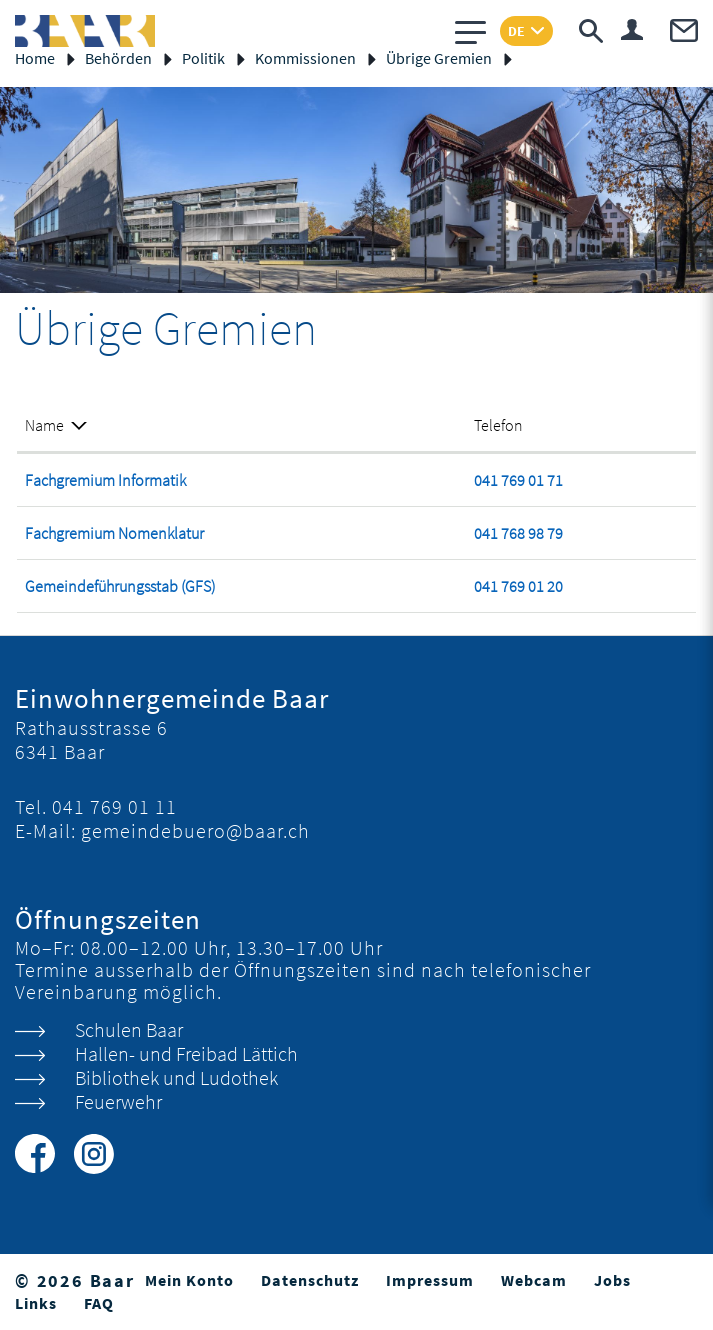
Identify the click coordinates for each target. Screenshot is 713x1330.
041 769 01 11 (114, 806)
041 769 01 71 (518, 480)
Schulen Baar (129, 1029)
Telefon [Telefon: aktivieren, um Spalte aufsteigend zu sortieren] (498, 425)
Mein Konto (189, 1280)
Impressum (430, 1280)
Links (36, 1303)
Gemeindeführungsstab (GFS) (120, 586)
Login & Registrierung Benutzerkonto (632, 29)
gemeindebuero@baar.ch (195, 830)
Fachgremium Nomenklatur (114, 533)
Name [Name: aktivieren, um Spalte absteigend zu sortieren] (44, 425)
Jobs (612, 1280)
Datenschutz (310, 1280)
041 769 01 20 (518, 586)
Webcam (534, 1280)
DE (516, 31)
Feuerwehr (118, 1101)
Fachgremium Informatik (105, 480)
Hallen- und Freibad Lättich (186, 1053)
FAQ (99, 1303)
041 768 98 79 (518, 533)
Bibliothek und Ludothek (176, 1077)
